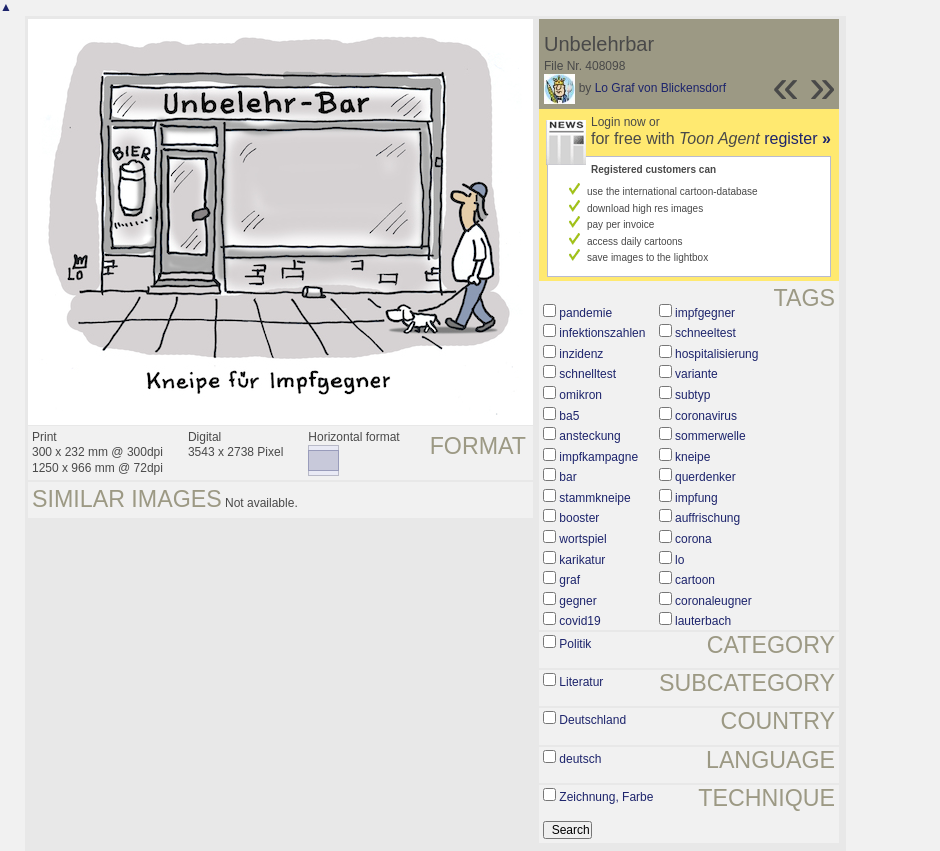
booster (579, 518)
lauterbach (703, 621)
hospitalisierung (716, 354)
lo (679, 560)
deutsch (580, 759)
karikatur (582, 560)
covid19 (579, 621)
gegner (577, 601)
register (797, 138)
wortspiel (582, 539)
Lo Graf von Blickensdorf (660, 88)
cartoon (695, 580)
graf (569, 580)
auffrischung (707, 518)
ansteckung (589, 436)
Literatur (581, 682)
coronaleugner (713, 601)
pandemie (585, 313)
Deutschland (592, 720)
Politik (575, 644)
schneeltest (705, 333)
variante (696, 374)
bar (567, 477)
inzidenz (581, 354)
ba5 (569, 416)
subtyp (692, 395)
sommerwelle (710, 436)
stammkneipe (594, 498)
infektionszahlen (602, 333)
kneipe (692, 457)
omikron (580, 395)
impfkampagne (598, 457)
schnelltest (587, 374)
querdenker (705, 477)
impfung (696, 498)
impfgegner (705, 313)
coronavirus (706, 416)
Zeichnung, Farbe (606, 797)
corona (693, 539)
